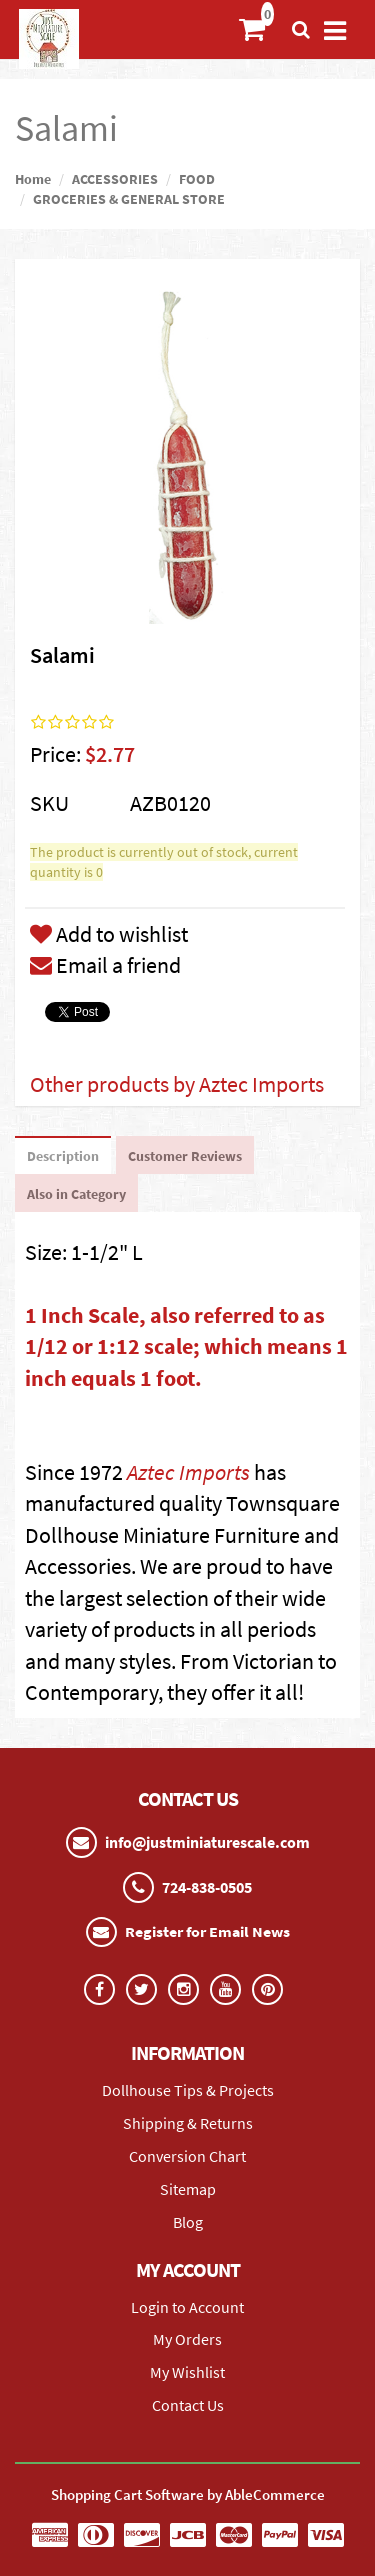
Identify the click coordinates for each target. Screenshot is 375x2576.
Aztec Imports (188, 1472)
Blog (188, 2222)
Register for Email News (207, 1931)
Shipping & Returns (188, 2123)
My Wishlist (187, 2372)
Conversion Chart (187, 2156)
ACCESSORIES (115, 179)
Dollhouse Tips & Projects (188, 2090)
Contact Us (188, 2405)
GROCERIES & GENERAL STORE (129, 199)
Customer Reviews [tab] (185, 1156)
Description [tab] (63, 1156)
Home (33, 179)
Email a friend (105, 965)
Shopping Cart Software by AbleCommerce (188, 2494)
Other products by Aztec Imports (177, 1084)
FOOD (197, 179)
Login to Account (187, 2307)
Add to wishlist (109, 934)
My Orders (187, 2339)
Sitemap (188, 2189)
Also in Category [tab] (76, 1194)
